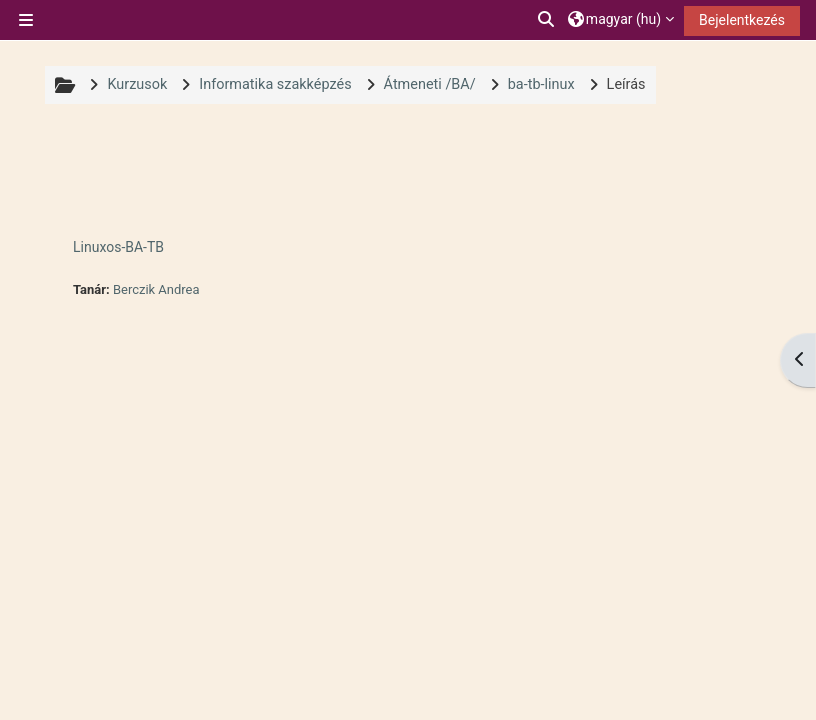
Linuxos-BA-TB (118, 247)
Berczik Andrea (156, 289)
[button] (547, 20)
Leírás (626, 84)
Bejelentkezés (742, 20)
